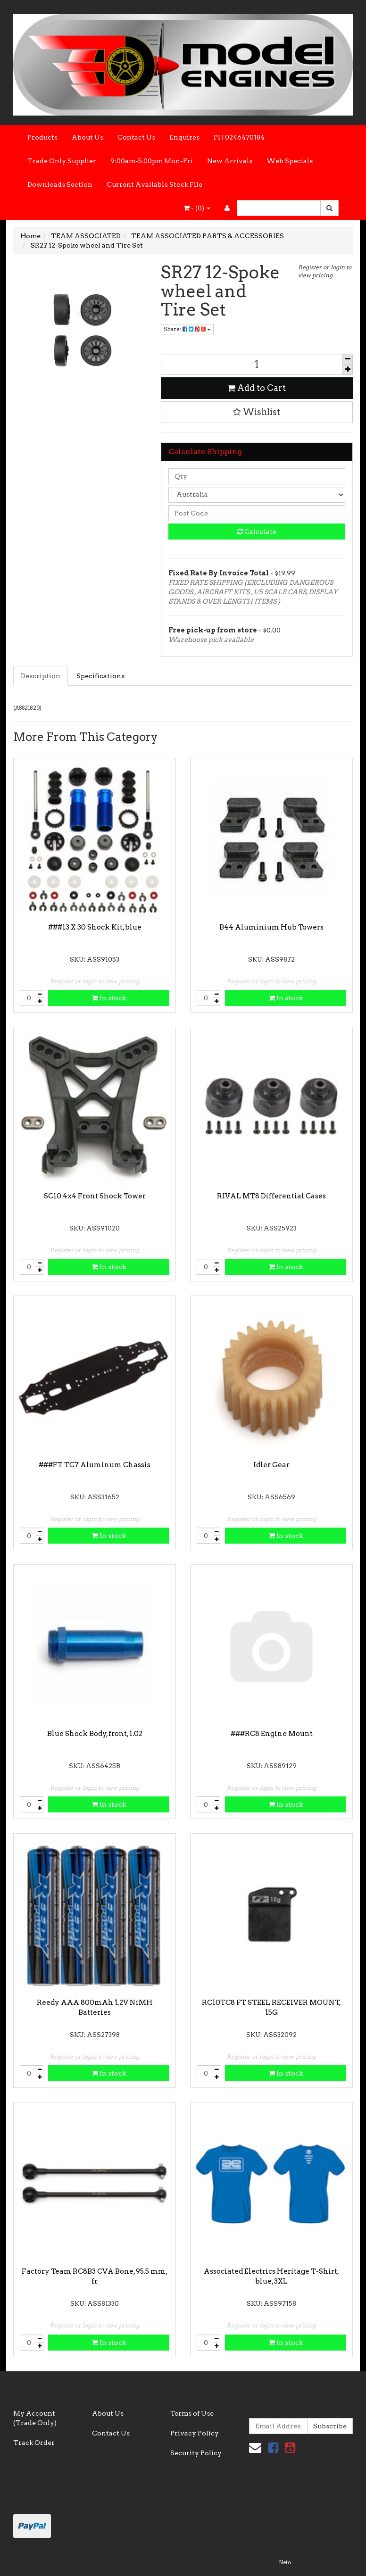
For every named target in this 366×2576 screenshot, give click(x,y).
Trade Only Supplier (61, 161)
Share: (187, 328)
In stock (109, 998)
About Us (87, 137)
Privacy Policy (194, 2433)
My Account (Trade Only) (35, 2418)
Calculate (256, 531)
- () (196, 208)
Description (40, 676)
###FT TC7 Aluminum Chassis (94, 1465)
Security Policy (196, 2453)
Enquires (184, 137)
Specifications (100, 676)
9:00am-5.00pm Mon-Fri (151, 161)
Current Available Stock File (154, 184)
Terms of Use (192, 2413)
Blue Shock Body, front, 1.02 (94, 1733)
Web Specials (289, 161)
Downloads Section (59, 184)
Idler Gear (271, 1465)
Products (42, 137)
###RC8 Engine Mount (272, 1733)
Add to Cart (256, 388)
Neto (285, 2562)
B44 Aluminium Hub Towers (271, 927)
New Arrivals (229, 161)
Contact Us (136, 137)
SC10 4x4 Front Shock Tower (95, 1196)
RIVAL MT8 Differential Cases (271, 1196)
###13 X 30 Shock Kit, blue (94, 927)
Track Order (34, 2442)
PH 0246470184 (239, 137)
